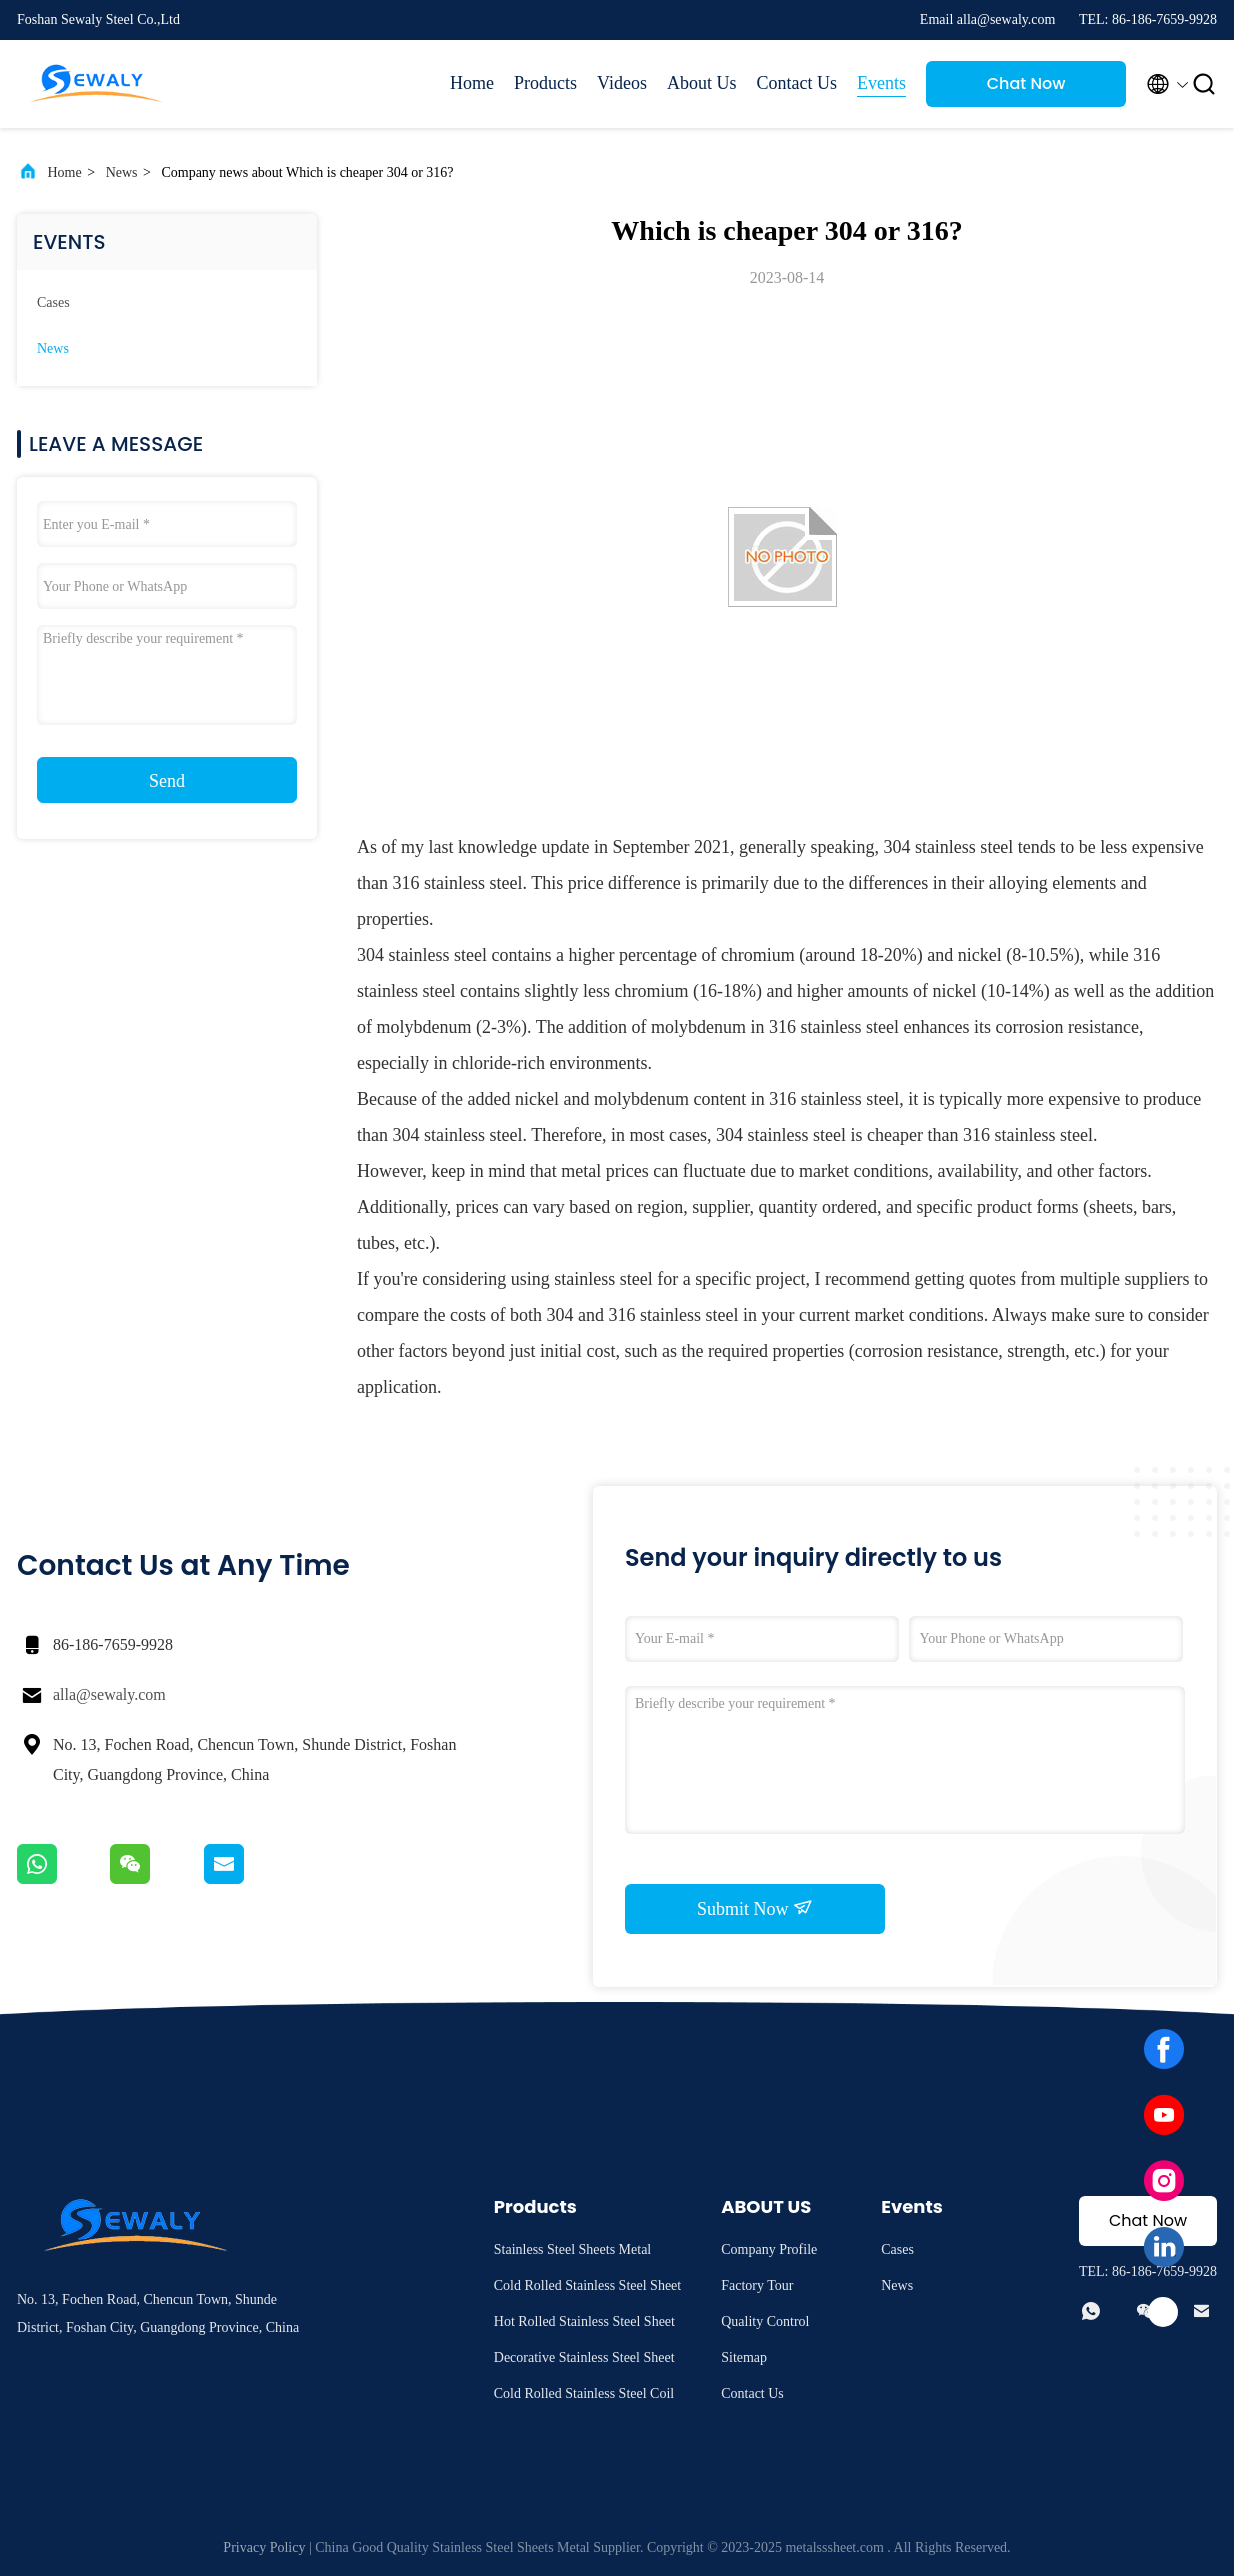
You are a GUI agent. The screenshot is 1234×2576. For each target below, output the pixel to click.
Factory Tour (757, 2285)
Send (167, 781)
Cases (53, 302)
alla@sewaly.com (109, 1694)
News (122, 172)
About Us (702, 83)
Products (545, 83)
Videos (622, 83)
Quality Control (765, 2321)
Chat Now (1026, 83)
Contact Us (797, 83)
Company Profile (769, 2249)
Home (472, 83)
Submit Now (755, 1908)
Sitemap (744, 2357)
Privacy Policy (264, 2547)
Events (881, 83)
